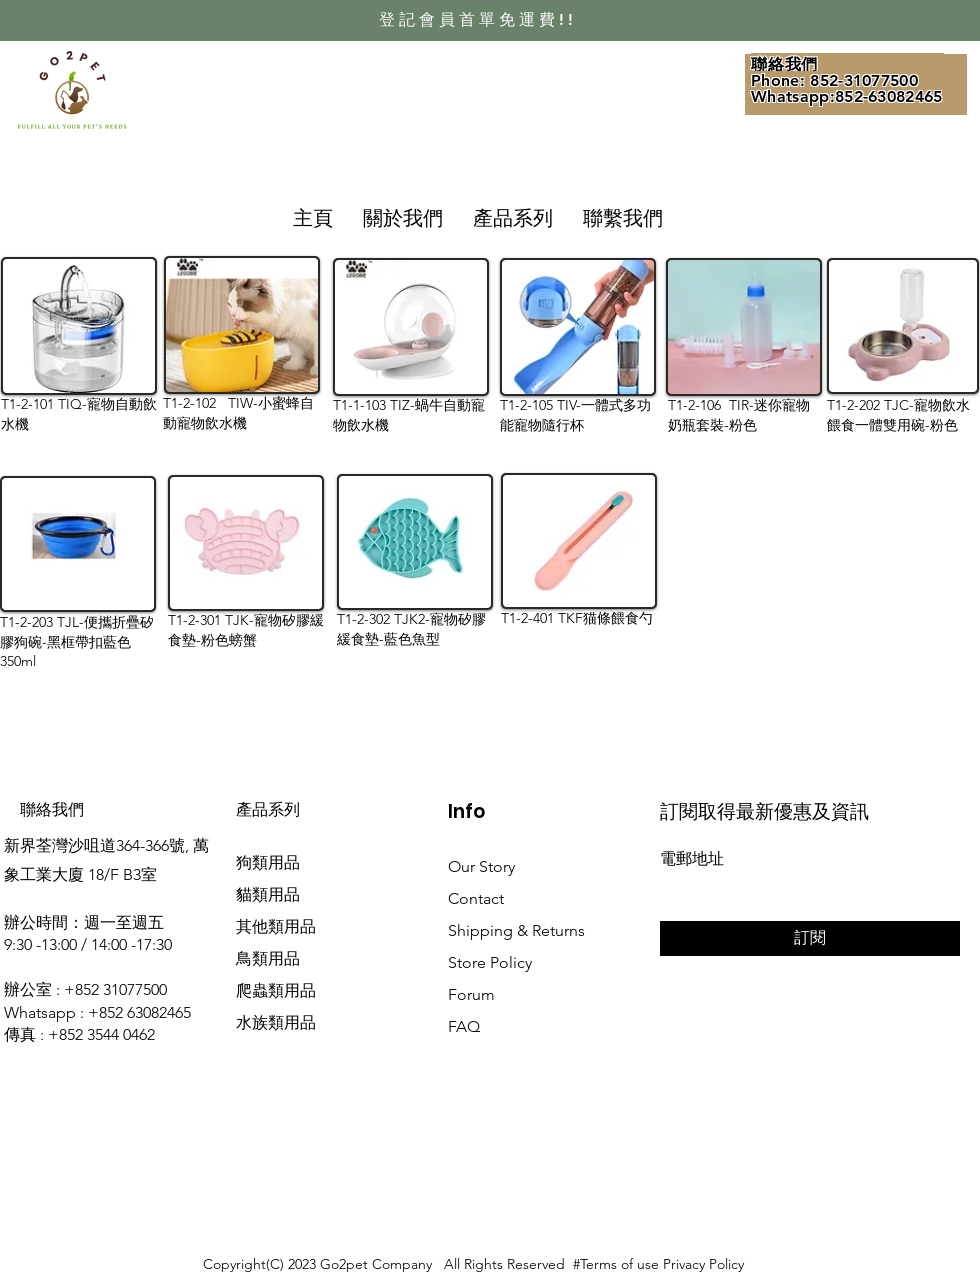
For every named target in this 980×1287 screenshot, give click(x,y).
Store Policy (490, 962)
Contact (476, 898)
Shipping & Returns (516, 930)
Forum (471, 994)
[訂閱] (810, 938)
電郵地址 (692, 859)
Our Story (481, 866)
